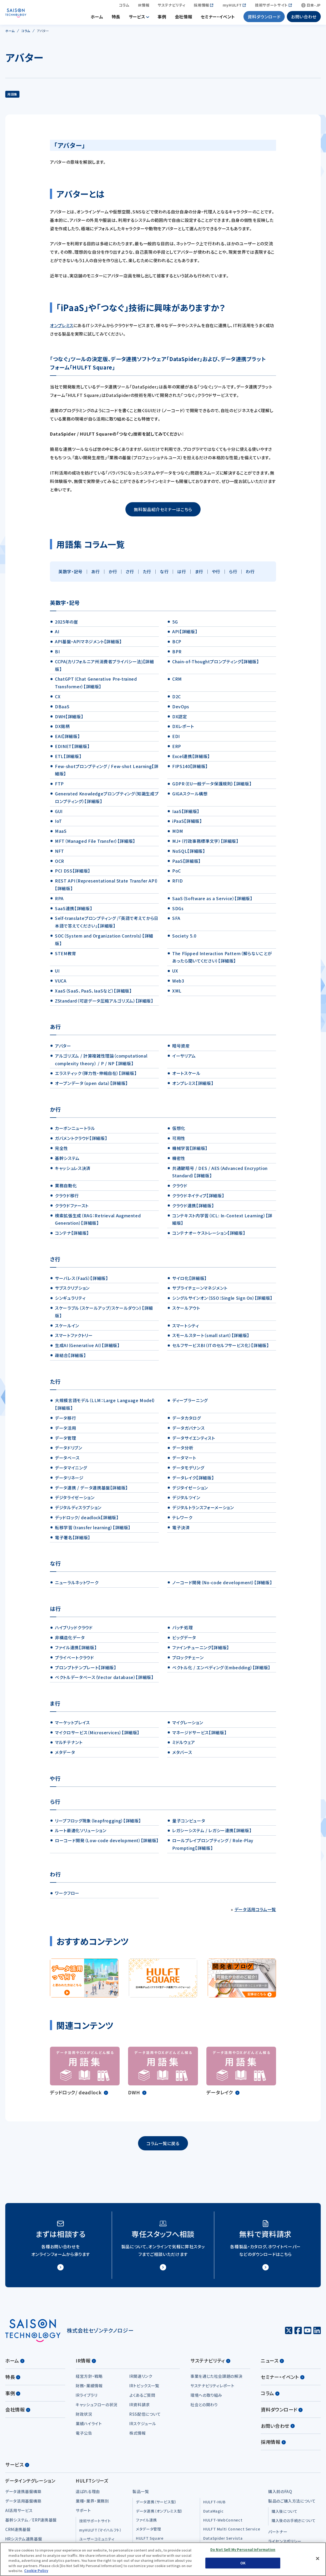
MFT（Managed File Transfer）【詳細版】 (95, 844)
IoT (58, 824)
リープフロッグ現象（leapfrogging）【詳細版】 (98, 1824)
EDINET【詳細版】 (72, 749)
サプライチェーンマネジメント (199, 1291)
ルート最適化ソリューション (80, 1833)
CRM (177, 682)
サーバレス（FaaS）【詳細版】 (81, 1281)
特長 (116, 18)
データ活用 (65, 1431)
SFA (176, 921)
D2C (176, 699)
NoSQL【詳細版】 (188, 854)
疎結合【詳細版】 (70, 1358)
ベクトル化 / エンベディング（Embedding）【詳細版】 (221, 1670)
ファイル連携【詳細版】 (75, 1650)
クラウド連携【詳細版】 (193, 1208)
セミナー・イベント (218, 18)
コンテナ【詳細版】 (72, 1236)
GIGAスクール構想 (189, 797)
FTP (59, 787)
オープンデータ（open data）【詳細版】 (91, 1086)
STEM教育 (65, 956)
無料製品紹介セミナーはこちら (163, 512)
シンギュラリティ (70, 1301)
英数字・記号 (70, 574)
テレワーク (182, 1520)
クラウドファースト (72, 1208)
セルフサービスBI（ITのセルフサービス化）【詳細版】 (220, 1348)
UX (175, 974)
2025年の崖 (66, 625)
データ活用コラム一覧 (255, 1912)
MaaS (61, 834)
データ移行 (65, 1421)
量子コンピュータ (188, 1824)
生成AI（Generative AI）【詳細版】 (87, 1348)
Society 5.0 (184, 939)
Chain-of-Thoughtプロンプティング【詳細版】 (215, 664)
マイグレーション (187, 1725)
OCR (59, 864)
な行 (164, 574)
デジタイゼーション (190, 1491)
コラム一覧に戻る (162, 2146)
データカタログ (186, 1421)
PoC (176, 874)
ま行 (199, 574)
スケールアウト (186, 1311)
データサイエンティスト (193, 1441)
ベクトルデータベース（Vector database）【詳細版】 (104, 1680)
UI (57, 974)
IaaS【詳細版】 (185, 814)
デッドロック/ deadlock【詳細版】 (86, 1520)
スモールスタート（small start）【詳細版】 (210, 1338)
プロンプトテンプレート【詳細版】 (85, 1670)
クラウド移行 (67, 1198)
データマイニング (71, 1471)
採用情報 (201, 6)
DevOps (180, 709)
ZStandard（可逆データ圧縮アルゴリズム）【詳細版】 (104, 1004)
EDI (176, 739)
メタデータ (65, 1755)
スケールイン (67, 1329)
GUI (59, 814)
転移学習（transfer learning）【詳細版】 (92, 1530)
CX (57, 699)
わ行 (250, 574)
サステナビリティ (171, 6)
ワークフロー (67, 1896)
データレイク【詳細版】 (193, 1481)
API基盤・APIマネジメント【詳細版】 (88, 644)
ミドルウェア (183, 1745)
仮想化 (178, 1131)
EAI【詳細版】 (67, 739)
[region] (163, 2559)
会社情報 (183, 18)
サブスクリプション (72, 1291)
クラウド (179, 1188)
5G (175, 625)
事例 (161, 18)
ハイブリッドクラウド (74, 1630)
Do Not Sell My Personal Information (243, 2549)
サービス (137, 18)
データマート (184, 1461)
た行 (147, 574)
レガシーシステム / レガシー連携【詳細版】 (211, 1833)
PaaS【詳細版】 (186, 864)
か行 (113, 574)
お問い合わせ (304, 18)
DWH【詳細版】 (69, 719)
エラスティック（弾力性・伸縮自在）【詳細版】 (95, 1076)
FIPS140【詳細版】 (190, 769)
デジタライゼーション (74, 1500)
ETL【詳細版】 (68, 759)
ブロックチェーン (187, 1660)
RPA (59, 901)
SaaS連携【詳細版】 (73, 911)
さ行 (130, 574)
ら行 (233, 574)
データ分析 (182, 1451)
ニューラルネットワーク (76, 1585)
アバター (63, 1049)
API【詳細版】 (184, 634)
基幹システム (67, 1161)
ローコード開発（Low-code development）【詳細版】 (107, 1843)
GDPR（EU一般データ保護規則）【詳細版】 (211, 787)
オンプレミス (61, 328)
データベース (67, 1461)
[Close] (317, 2558)
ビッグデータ (184, 1640)
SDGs (178, 911)
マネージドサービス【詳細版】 (199, 1735)
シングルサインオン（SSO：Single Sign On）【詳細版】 (222, 1301)
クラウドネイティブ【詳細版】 (198, 1198)
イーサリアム (184, 1059)
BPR (177, 654)
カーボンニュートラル (75, 1131)
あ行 (95, 574)
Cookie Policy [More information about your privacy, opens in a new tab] (36, 2570)
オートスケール (186, 1076)
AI (57, 634)
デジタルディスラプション (78, 1510)
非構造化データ (70, 1640)
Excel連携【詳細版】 (191, 759)
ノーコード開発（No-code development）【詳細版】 (222, 1585)
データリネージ (69, 1481)
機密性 (178, 1161)
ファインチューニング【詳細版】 (200, 1650)
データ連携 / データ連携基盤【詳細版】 (91, 1491)
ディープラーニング (190, 1403)
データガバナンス (188, 1431)
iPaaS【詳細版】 (187, 824)
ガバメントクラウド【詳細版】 (81, 1141)
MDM (177, 834)
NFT (59, 854)
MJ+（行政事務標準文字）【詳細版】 (205, 844)
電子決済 (181, 1530)
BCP (176, 644)
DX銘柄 (62, 729)
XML (177, 994)
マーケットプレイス (72, 1725)
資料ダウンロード (264, 18)
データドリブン (68, 1451)
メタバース (182, 1755)
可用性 (178, 1141)
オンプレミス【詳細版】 (192, 1086)
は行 (181, 574)
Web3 (178, 984)
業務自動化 (66, 1188)
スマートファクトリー (74, 1338)
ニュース (272, 2363)
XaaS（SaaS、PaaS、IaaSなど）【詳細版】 (93, 994)
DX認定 (179, 719)
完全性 (61, 1151)
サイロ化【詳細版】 (189, 1281)
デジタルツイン (186, 1500)
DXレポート (183, 729)
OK (243, 2562)
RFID (177, 884)
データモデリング (188, 1471)
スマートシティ (185, 1329)
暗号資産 (181, 1049)
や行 (216, 574)
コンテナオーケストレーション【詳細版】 (208, 1236)
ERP (176, 749)
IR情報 (144, 6)
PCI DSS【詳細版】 (72, 874)
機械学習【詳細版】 (189, 1151)
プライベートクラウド (74, 1660)
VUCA (61, 984)
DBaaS (62, 709)
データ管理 (65, 1441)
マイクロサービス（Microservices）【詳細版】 (97, 1735)
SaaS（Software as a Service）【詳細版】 (212, 901)
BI (57, 654)
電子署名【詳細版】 (72, 1540)
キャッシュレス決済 (72, 1171)
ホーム (97, 18)
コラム (124, 6)
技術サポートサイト (271, 6)
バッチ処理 (182, 1630)
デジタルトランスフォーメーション (203, 1510)
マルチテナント (68, 1745)
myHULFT (232, 6)
